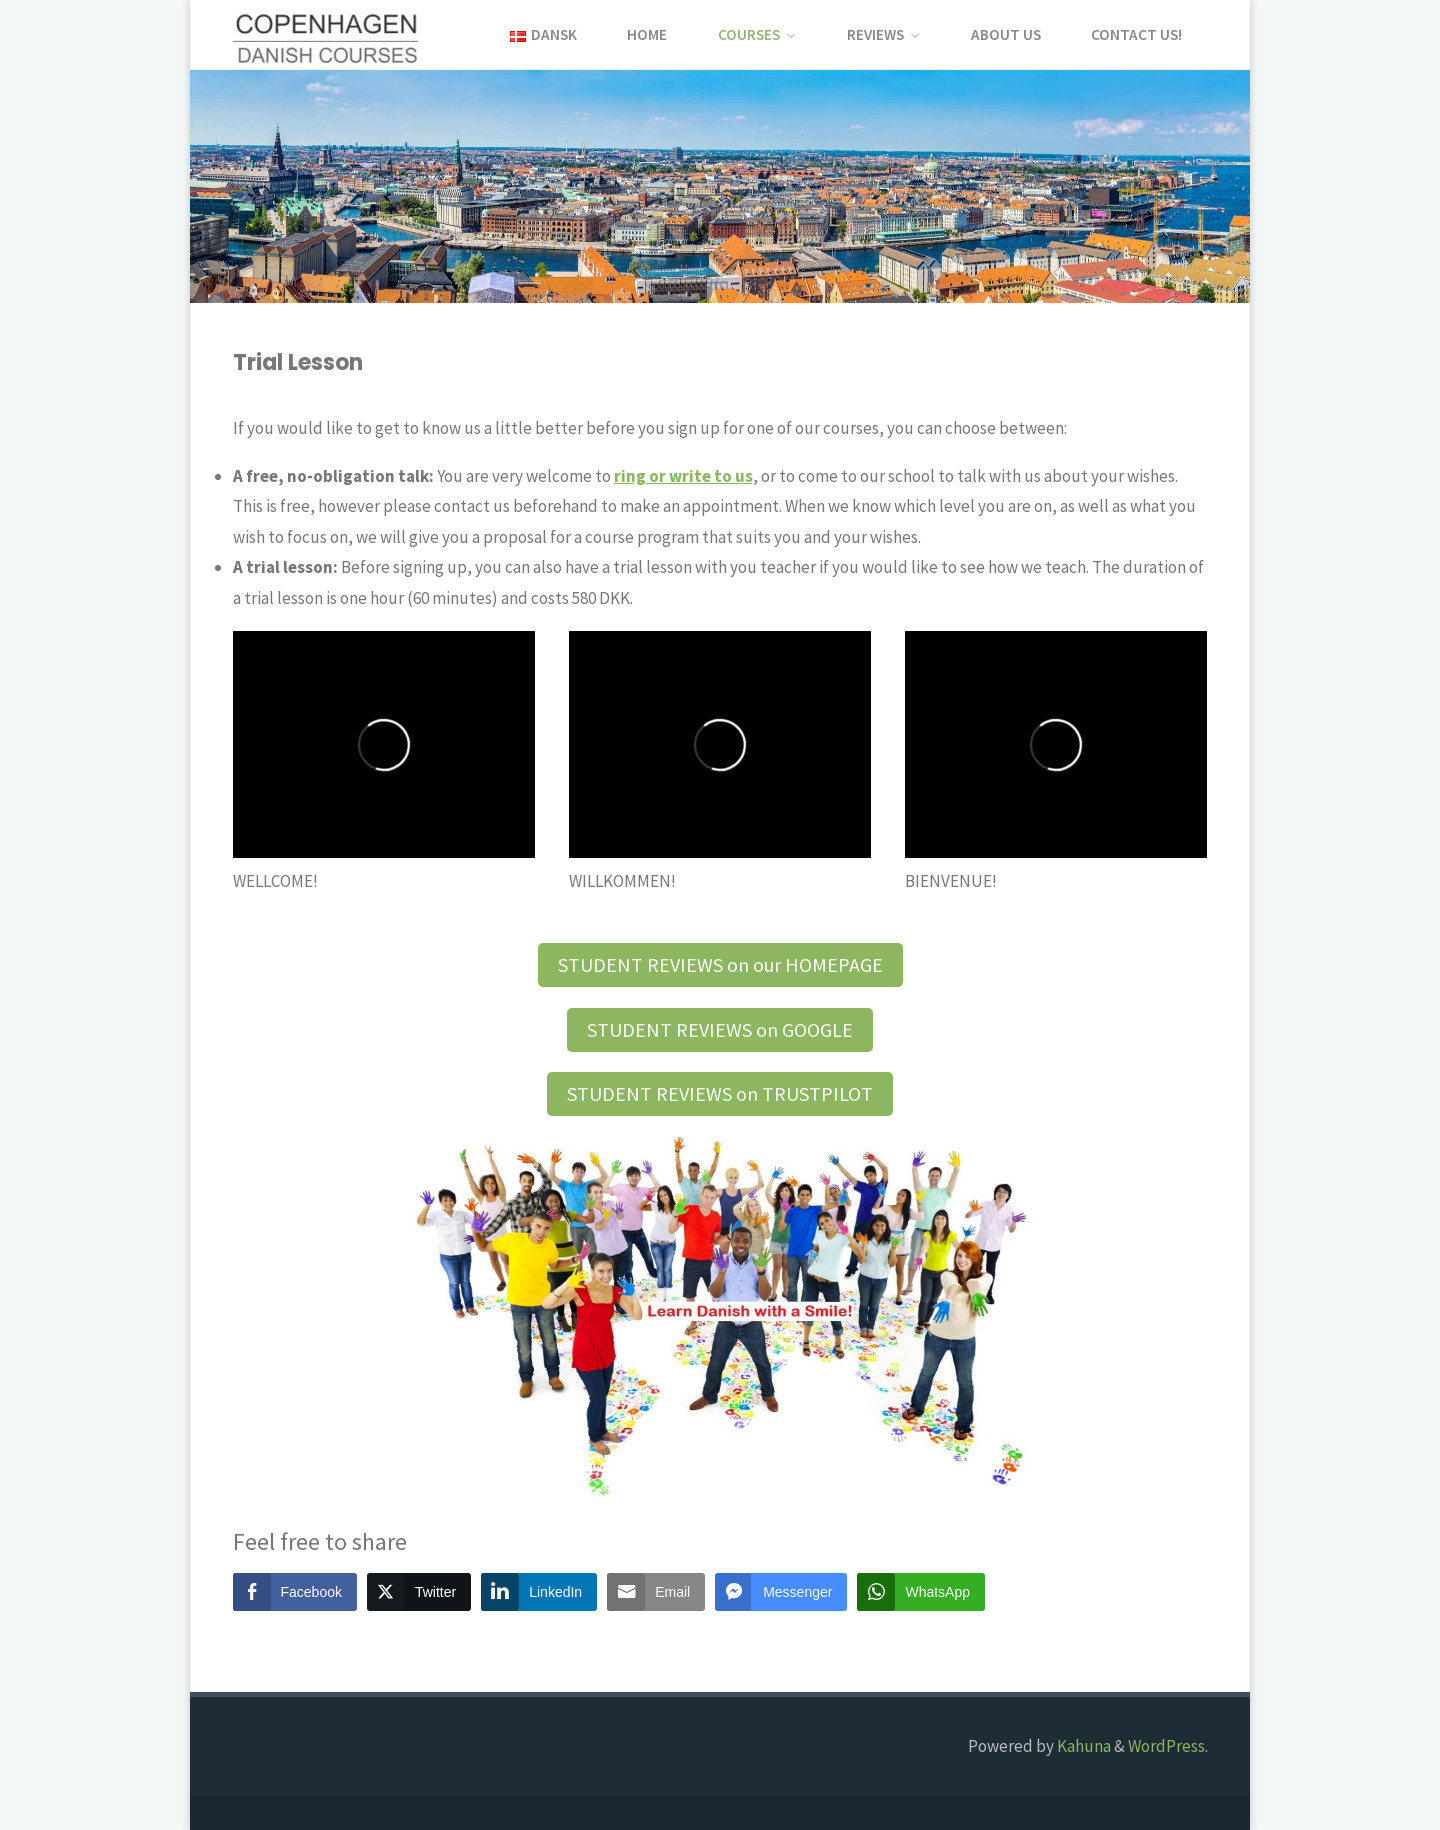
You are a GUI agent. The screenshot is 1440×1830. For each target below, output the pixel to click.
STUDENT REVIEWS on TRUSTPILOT (720, 1093)
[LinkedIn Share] (539, 1592)
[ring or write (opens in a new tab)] (683, 476)
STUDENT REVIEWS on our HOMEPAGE (720, 964)
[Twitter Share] (419, 1592)
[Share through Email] (656, 1592)
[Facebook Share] (295, 1592)
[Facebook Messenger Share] (781, 1592)
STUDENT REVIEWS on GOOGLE (720, 1029)
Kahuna (1082, 1746)
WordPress (1166, 1746)
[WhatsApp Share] (921, 1592)
